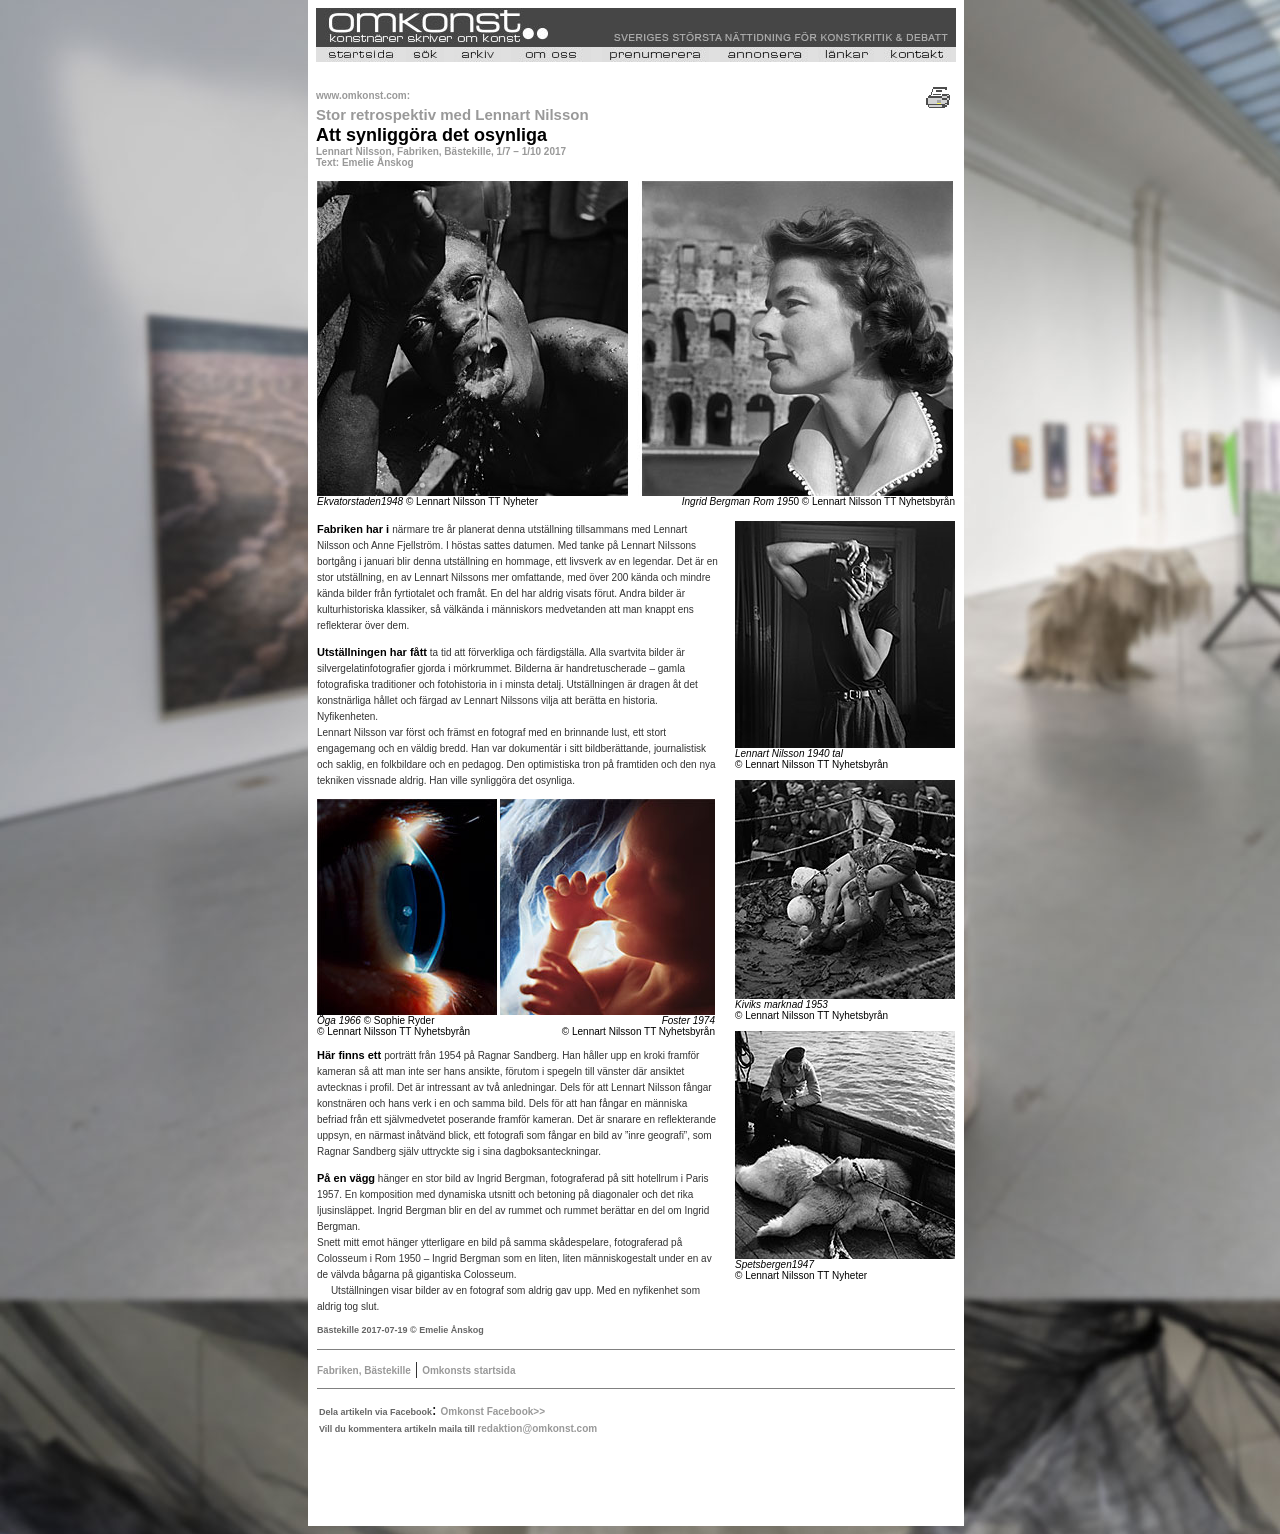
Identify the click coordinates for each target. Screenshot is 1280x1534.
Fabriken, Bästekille (364, 1370)
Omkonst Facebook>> (493, 1411)
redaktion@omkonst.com (537, 1428)
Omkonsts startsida (468, 1370)
